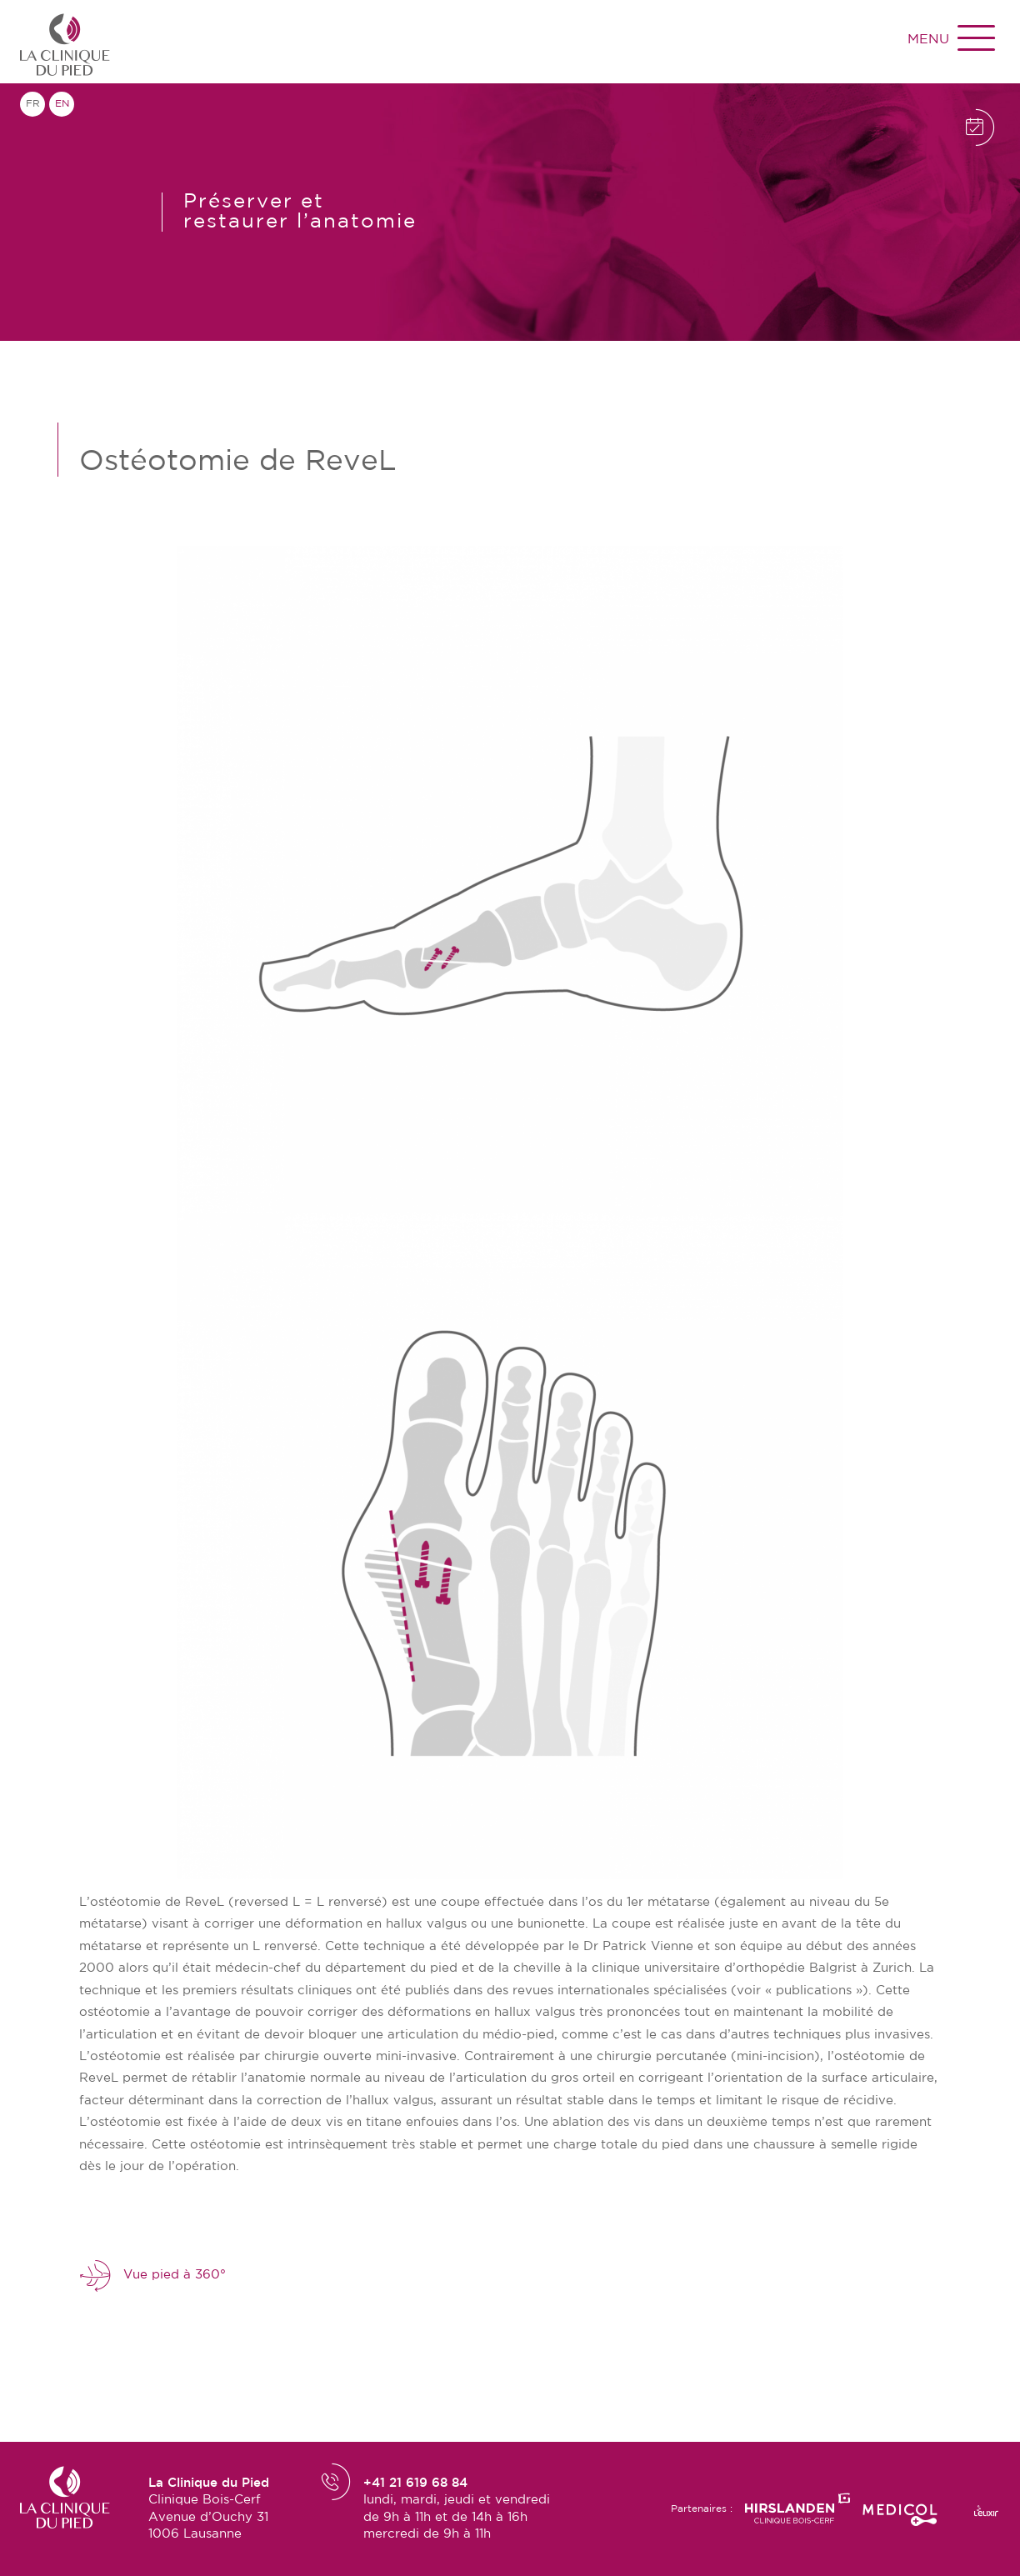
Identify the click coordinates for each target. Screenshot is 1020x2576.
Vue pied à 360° (152, 2275)
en (62, 103)
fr (33, 103)
